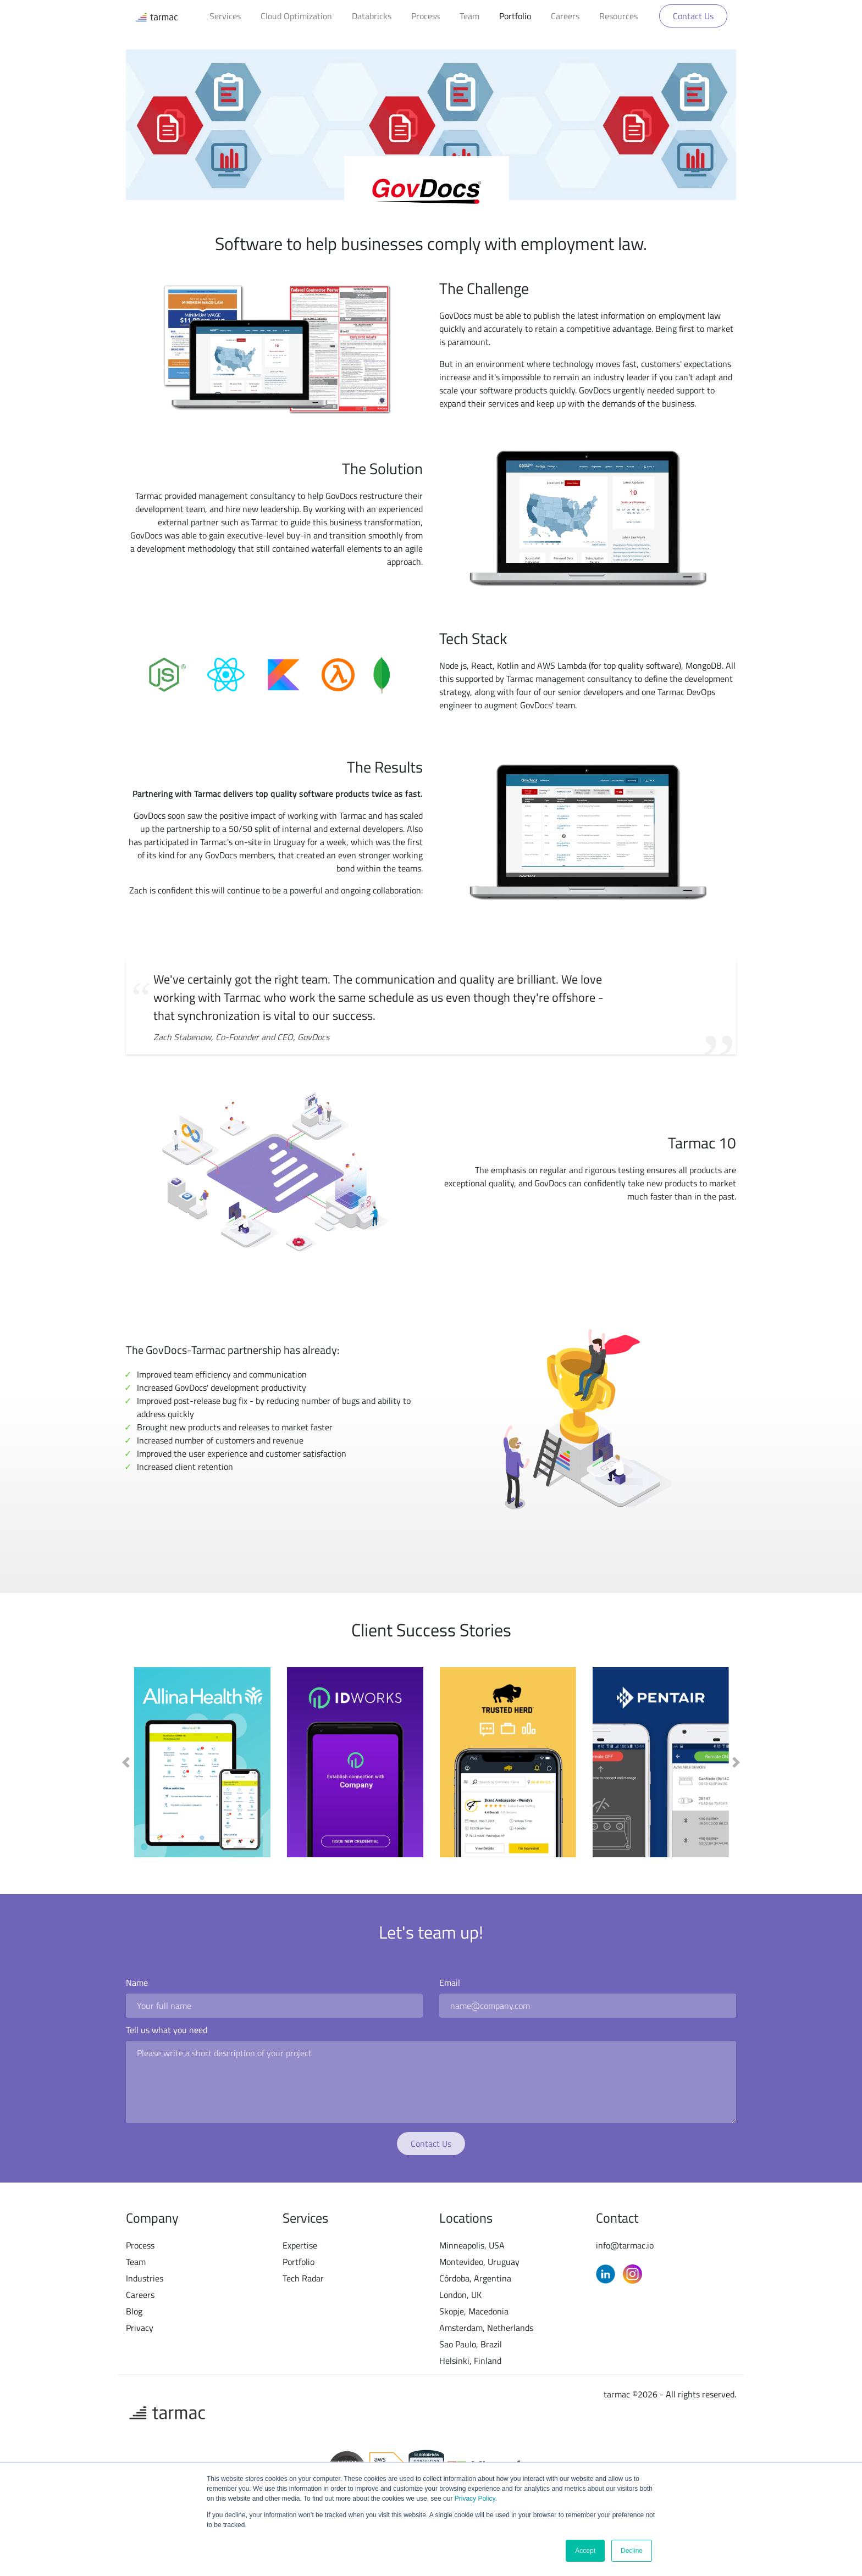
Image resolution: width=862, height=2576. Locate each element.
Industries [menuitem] (144, 2278)
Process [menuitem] (425, 16)
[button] (125, 1761)
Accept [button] (585, 2551)
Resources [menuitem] (618, 16)
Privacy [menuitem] (139, 2327)
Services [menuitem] (225, 16)
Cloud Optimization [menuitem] (296, 16)
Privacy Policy (473, 2498)
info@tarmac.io (625, 2245)
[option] (202, 1762)
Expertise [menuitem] (300, 2245)
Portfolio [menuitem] (515, 16)
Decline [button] (632, 2551)
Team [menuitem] (469, 16)
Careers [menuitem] (565, 16)
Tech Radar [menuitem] (303, 2278)
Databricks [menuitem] (371, 16)
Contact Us (693, 16)
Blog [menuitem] (134, 2311)
